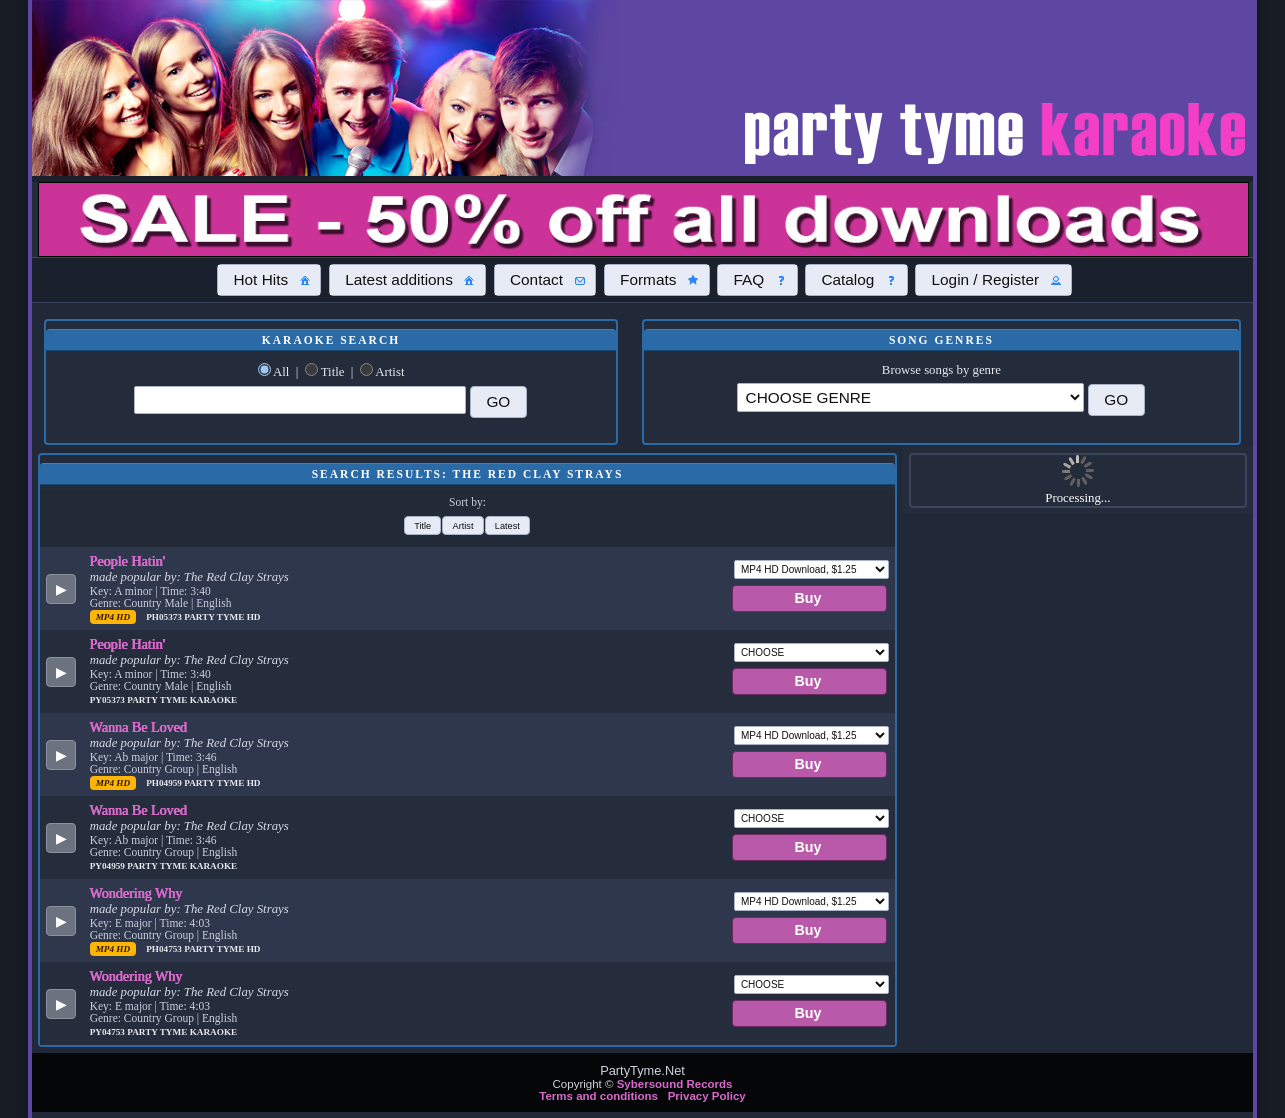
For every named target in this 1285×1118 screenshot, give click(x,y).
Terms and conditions (598, 1096)
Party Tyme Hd (222, 617)
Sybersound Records (675, 1084)
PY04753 (109, 1032)
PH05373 (165, 617)
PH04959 (165, 783)
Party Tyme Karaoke (182, 700)
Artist (389, 372)
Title (333, 372)
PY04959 (109, 866)
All (281, 372)
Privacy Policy (707, 1096)
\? (910, 397)
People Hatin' (128, 561)
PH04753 (165, 949)
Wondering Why (136, 893)
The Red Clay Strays (236, 577)
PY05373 (109, 700)
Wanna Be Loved (138, 727)
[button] (269, 280)
